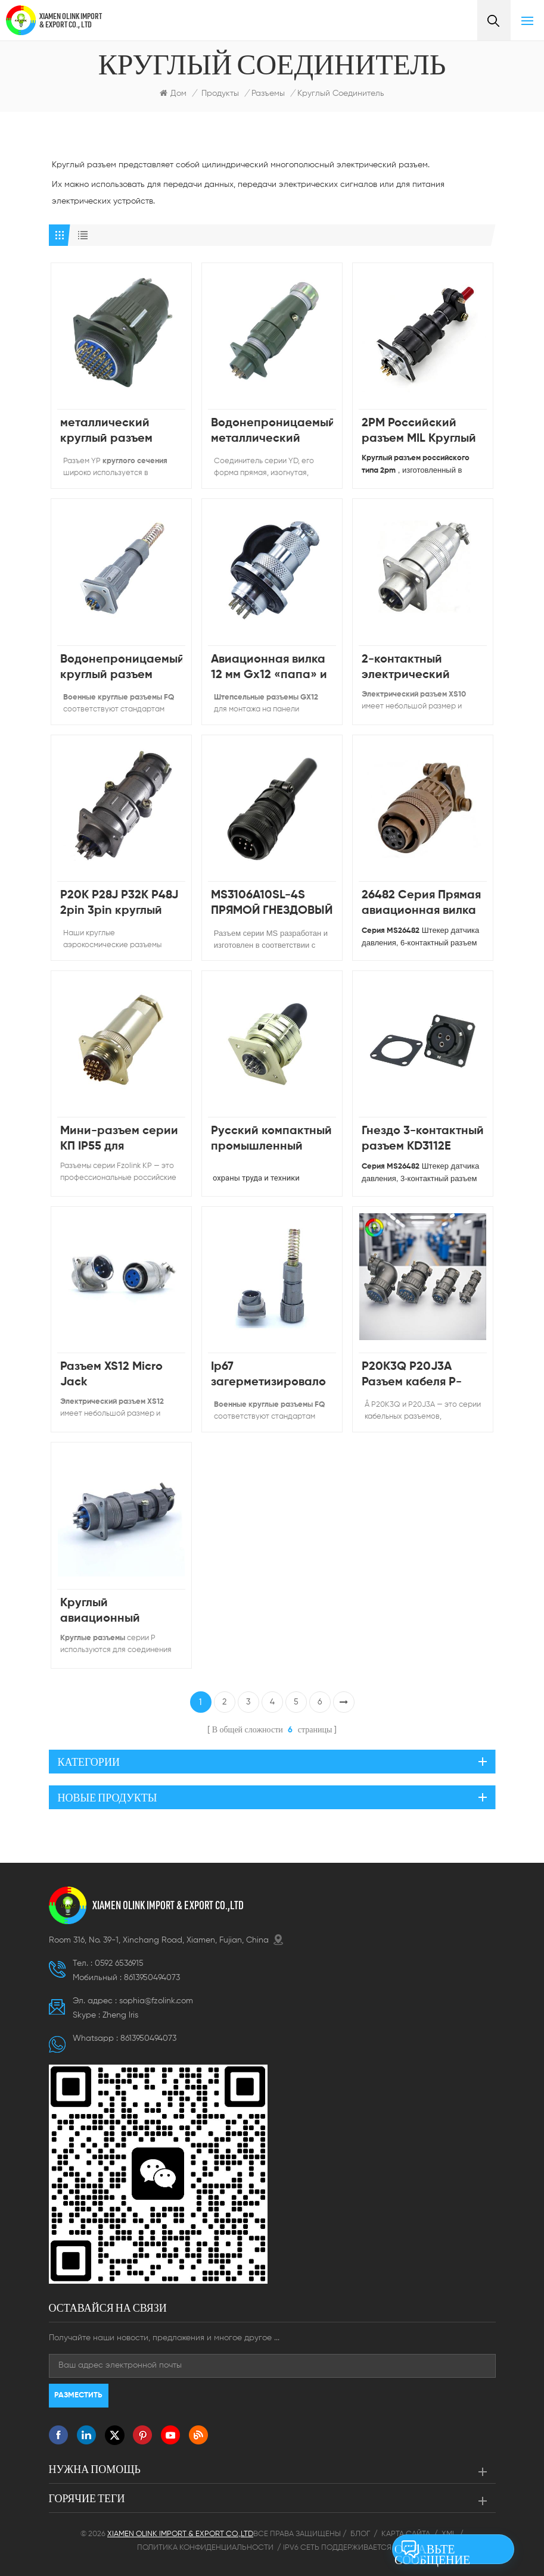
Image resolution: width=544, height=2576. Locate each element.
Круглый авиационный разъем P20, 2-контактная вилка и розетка (116, 1611)
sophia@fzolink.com (156, 2001)
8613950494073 (152, 1978)
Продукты (220, 93)
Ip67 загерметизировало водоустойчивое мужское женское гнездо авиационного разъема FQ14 (268, 1375)
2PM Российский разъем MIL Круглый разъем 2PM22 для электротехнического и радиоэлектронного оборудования (423, 431)
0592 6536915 (119, 1963)
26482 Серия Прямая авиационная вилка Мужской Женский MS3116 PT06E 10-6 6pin (421, 904)
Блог (360, 2534)
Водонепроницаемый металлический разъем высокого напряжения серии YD (272, 431)
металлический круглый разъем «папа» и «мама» (110, 431)
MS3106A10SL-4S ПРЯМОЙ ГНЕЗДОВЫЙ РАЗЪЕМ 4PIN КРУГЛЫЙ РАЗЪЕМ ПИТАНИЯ (271, 904)
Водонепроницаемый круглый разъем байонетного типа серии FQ (121, 668)
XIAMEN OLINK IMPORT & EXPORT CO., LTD (70, 20)
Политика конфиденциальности (205, 2548)
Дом (173, 93)
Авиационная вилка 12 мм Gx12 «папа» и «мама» (269, 668)
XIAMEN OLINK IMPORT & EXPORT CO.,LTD (168, 1905)
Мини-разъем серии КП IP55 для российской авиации (121, 1139)
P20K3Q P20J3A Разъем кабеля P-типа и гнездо (412, 1375)
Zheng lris (120, 2015)
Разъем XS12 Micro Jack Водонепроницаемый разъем (121, 1375)
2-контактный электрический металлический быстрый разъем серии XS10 (409, 668)
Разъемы (268, 93)
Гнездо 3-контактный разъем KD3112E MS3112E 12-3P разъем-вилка (423, 1139)
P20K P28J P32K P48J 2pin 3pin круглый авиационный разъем (119, 904)
